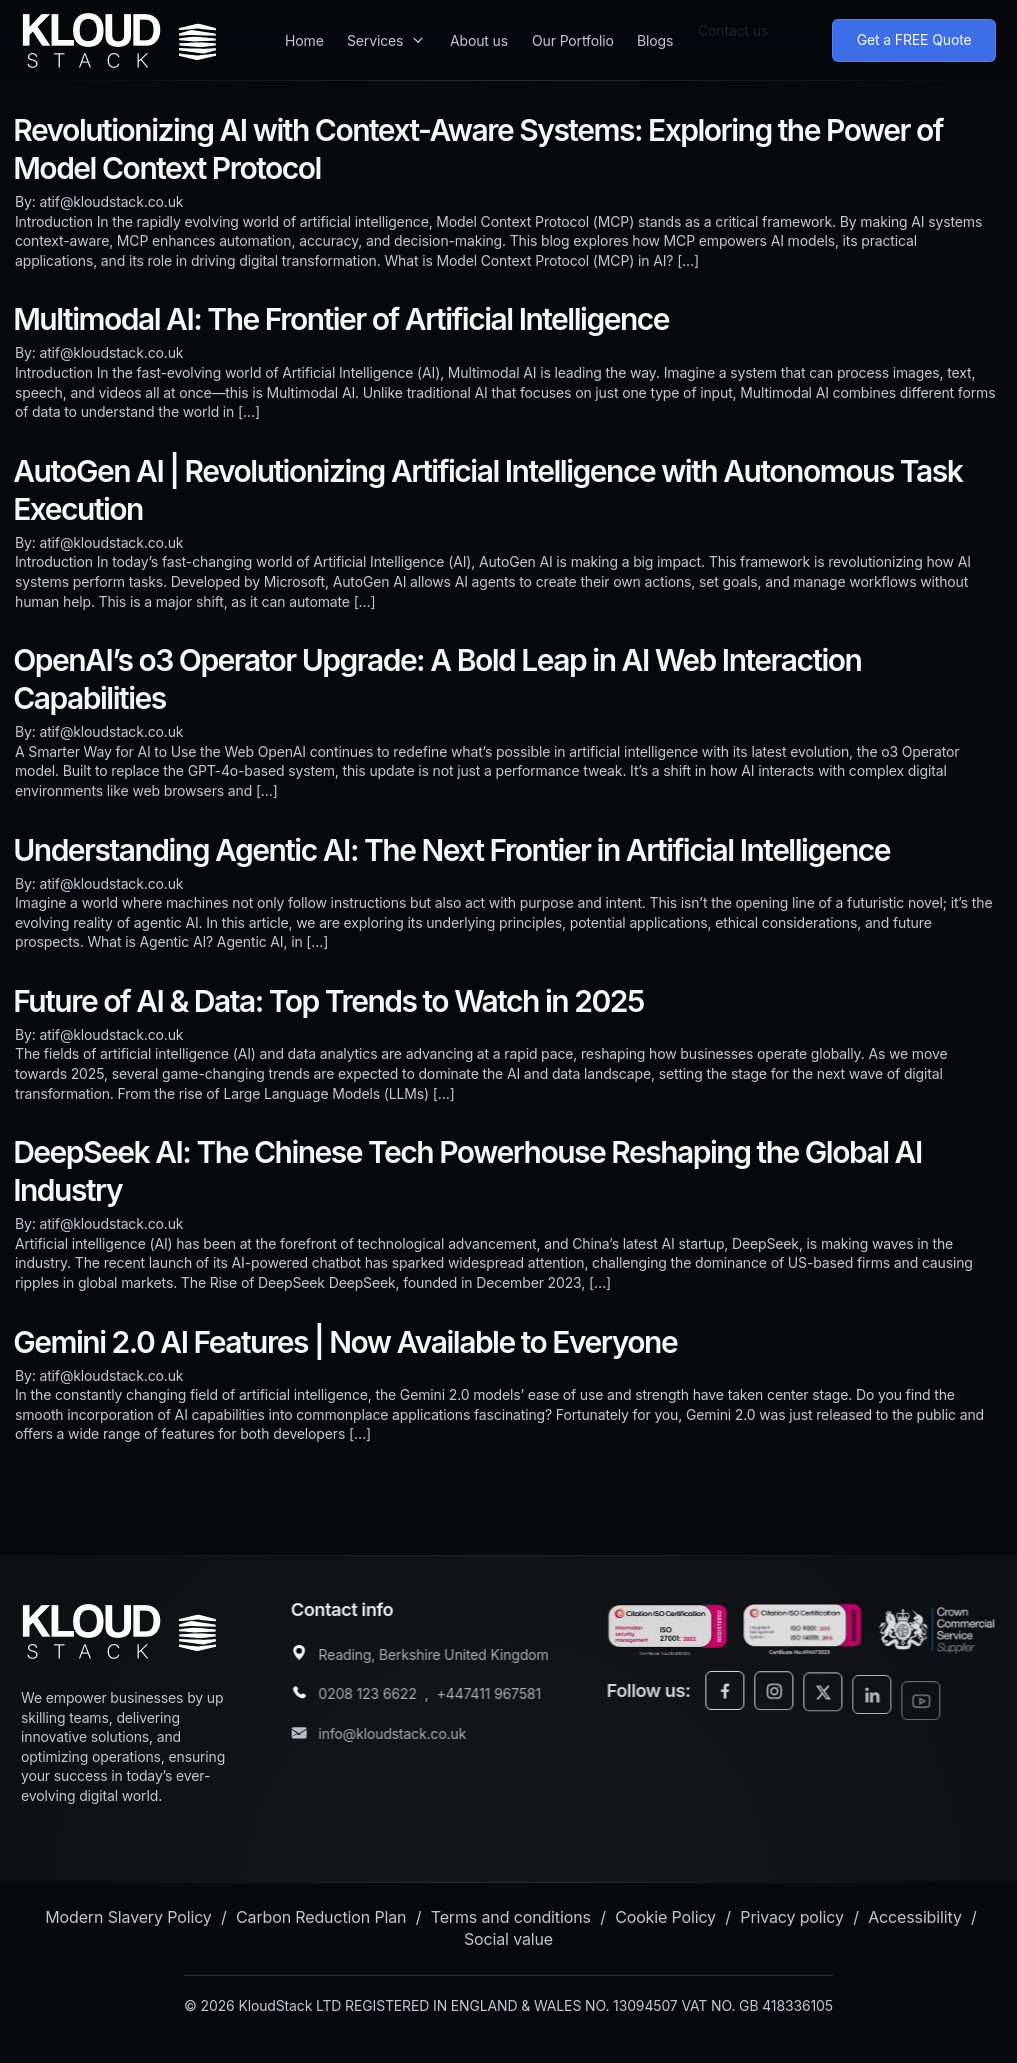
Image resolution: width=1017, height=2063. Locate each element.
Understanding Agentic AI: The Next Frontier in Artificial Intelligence (451, 850)
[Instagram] (793, 1704)
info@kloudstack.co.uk (403, 1738)
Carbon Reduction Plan (321, 1921)
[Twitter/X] (842, 1712)
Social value (508, 1943)
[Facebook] (744, 1700)
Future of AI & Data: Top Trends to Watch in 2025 (328, 1001)
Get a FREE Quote (914, 34)
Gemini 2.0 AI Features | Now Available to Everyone (345, 1342)
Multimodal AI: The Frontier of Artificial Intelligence (341, 319)
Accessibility (915, 1921)
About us (479, 27)
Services (375, 31)
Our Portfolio (573, 23)
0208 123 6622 (378, 1698)
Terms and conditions (511, 1921)
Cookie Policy (665, 1921)
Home (304, 33)
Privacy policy (792, 1921)
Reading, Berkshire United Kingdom (444, 1659)
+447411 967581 (499, 1698)
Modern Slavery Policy (128, 1921)
